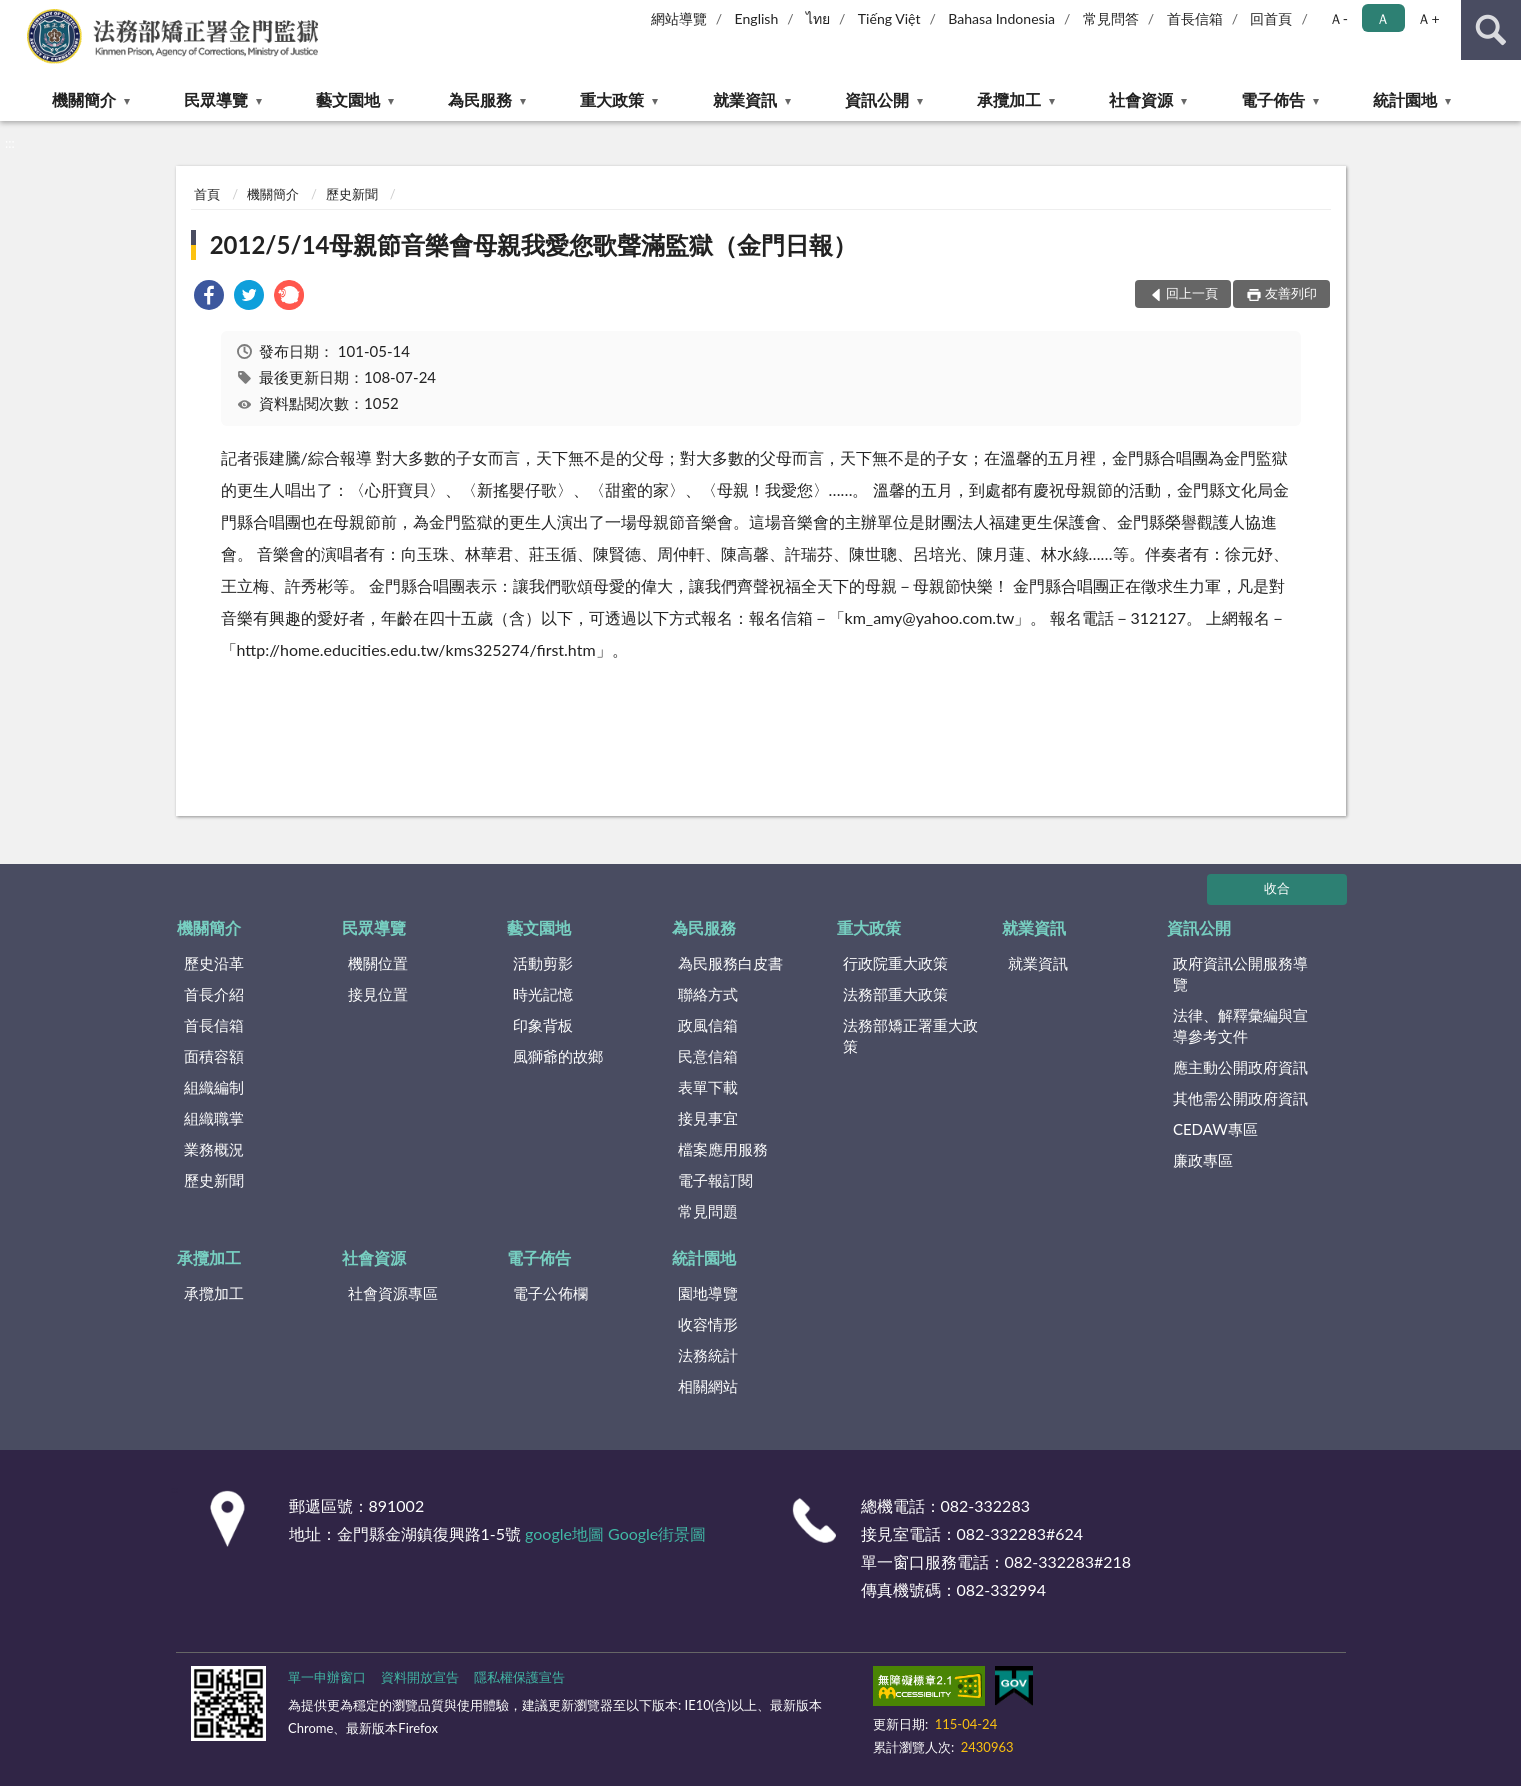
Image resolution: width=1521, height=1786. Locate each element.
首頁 (207, 194)
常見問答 (1111, 18)
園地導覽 (708, 1293)
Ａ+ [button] (1428, 18)
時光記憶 (543, 994)
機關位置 (378, 963)
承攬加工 (1009, 99)
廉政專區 (1203, 1160)
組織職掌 (214, 1118)
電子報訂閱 (715, 1180)
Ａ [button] (1383, 18)
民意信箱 (708, 1056)
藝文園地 (348, 99)
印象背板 (543, 1025)
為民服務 (480, 99)
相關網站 (708, 1386)
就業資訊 (745, 99)
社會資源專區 (393, 1293)
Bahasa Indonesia (1001, 18)
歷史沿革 (214, 963)
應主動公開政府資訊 (1240, 1067)
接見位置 (378, 994)
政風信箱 (708, 1025)
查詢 (1491, 30)
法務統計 (708, 1355)
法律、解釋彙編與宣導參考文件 (1240, 1025)
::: (16, 15)
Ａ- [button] (1338, 18)
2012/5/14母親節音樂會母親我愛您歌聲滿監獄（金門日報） (534, 244)
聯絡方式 (708, 994)
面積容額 (214, 1056)
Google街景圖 (657, 1533)
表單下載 (708, 1087)
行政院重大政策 (895, 963)
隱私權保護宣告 (519, 1677)
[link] (209, 297)
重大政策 (612, 99)
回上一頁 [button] (1192, 293)
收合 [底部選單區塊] (1277, 888)
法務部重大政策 (895, 994)
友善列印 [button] (1291, 293)
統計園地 (1405, 99)
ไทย (818, 18)
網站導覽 (679, 18)
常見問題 (708, 1211)
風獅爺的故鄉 (558, 1056)
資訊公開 (877, 99)
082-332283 (985, 1505)
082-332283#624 (1020, 1533)
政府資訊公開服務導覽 (1240, 973)
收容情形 (708, 1324)
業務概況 (214, 1149)
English (757, 18)
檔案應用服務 (723, 1149)
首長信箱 (1195, 18)
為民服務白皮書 (730, 963)
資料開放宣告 (420, 1677)
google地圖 (564, 1533)
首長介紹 (214, 994)
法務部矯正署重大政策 (910, 1035)
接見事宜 (708, 1118)
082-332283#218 (1068, 1561)
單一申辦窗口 (327, 1677)
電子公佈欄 (550, 1293)
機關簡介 (84, 99)
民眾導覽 (216, 99)
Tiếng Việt (889, 18)
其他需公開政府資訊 (1240, 1098)
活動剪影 (543, 963)
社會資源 (1141, 99)
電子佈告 (1273, 99)
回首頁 (1271, 18)
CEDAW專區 (1215, 1129)
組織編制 (214, 1087)
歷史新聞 (352, 194)
